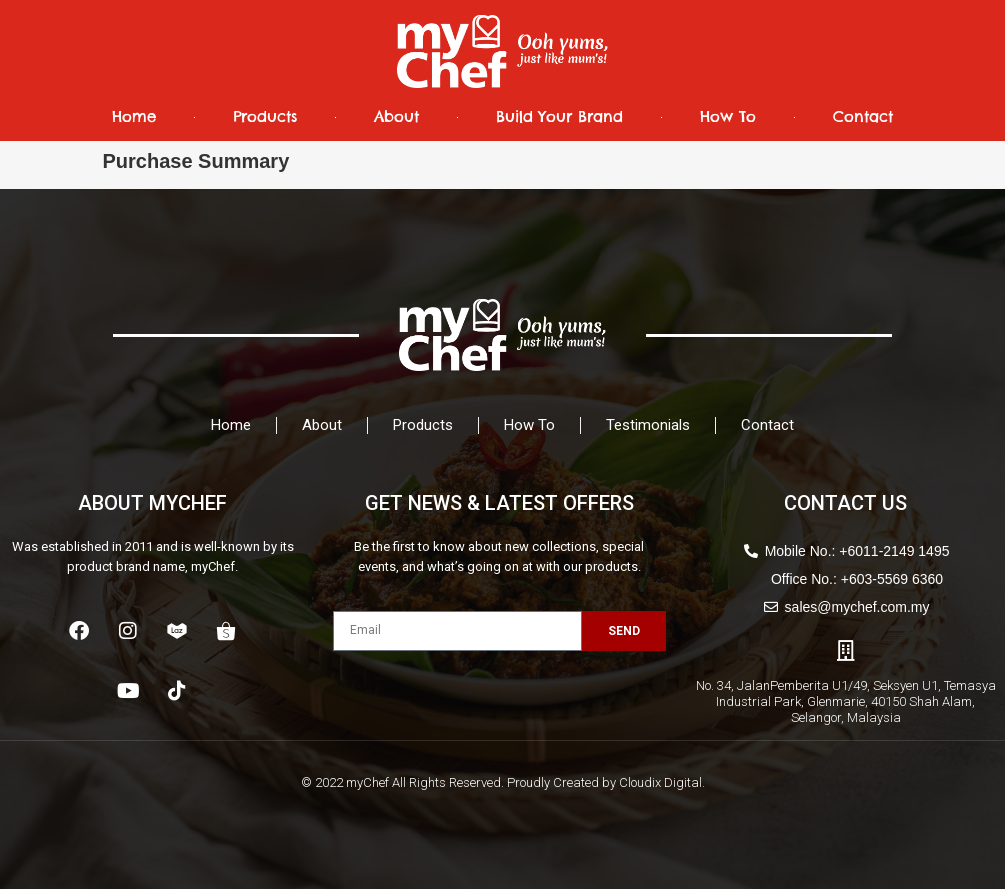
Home (134, 116)
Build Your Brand (559, 116)
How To (728, 116)
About (396, 116)
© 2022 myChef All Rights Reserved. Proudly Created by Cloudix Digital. (503, 782)
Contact (863, 116)
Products (265, 116)
